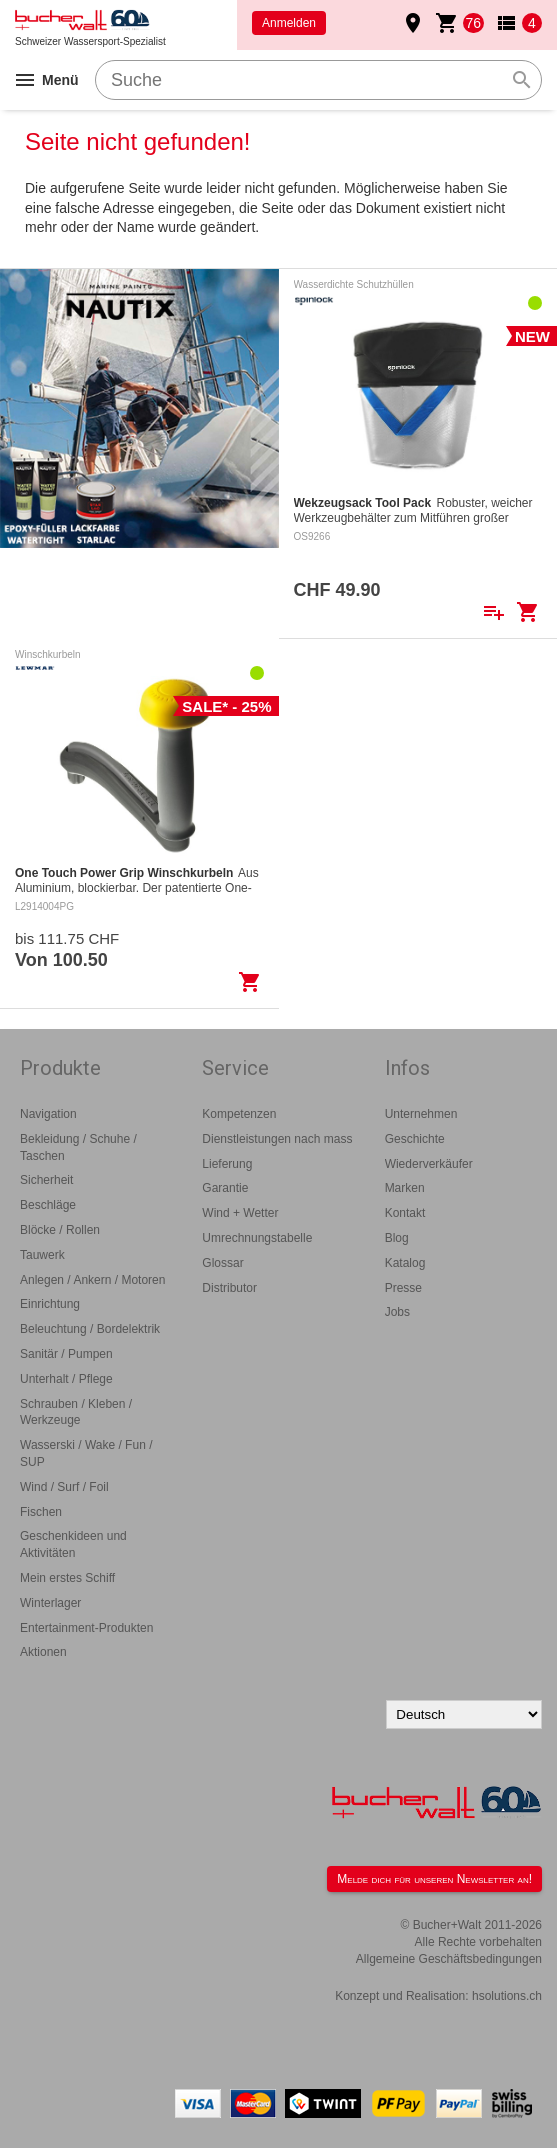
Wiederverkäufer (429, 1164)
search (522, 80)
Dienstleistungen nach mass (277, 1139)
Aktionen (43, 1652)
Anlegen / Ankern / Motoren (92, 1280)
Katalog (405, 1263)
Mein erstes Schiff (67, 1578)
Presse (403, 1288)
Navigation (48, 1114)
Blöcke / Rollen (60, 1230)
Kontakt (405, 1213)
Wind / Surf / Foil (64, 1487)
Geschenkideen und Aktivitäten (73, 1544)
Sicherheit (46, 1180)
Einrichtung (50, 1304)
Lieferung (227, 1164)
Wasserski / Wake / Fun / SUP (86, 1453)
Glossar (222, 1263)
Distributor (229, 1288)
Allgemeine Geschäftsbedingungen (449, 1959)
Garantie (225, 1188)
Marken (405, 1188)
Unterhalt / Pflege (66, 1379)
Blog (397, 1238)
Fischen (41, 1512)
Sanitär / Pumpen (66, 1354)
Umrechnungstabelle (257, 1238)
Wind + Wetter (240, 1213)
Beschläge (48, 1205)
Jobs (397, 1312)
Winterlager (50, 1603)
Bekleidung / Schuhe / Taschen (78, 1147)
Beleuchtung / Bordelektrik (90, 1329)
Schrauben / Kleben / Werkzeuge (76, 1412)
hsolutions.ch (507, 1996)
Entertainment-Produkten (86, 1628)
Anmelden (289, 23)
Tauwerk (42, 1255)
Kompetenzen (239, 1114)
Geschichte (415, 1139)
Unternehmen (421, 1114)
